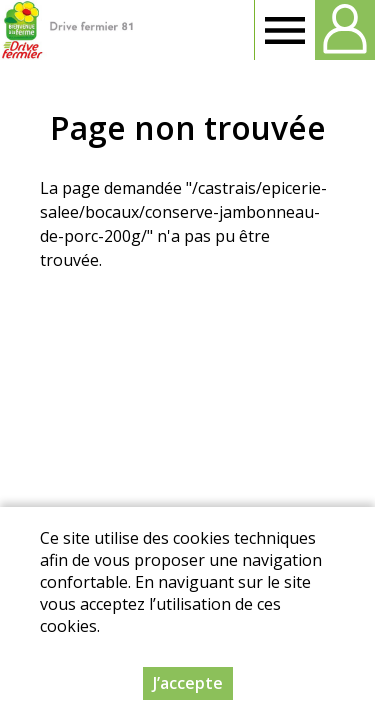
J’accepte (188, 683)
